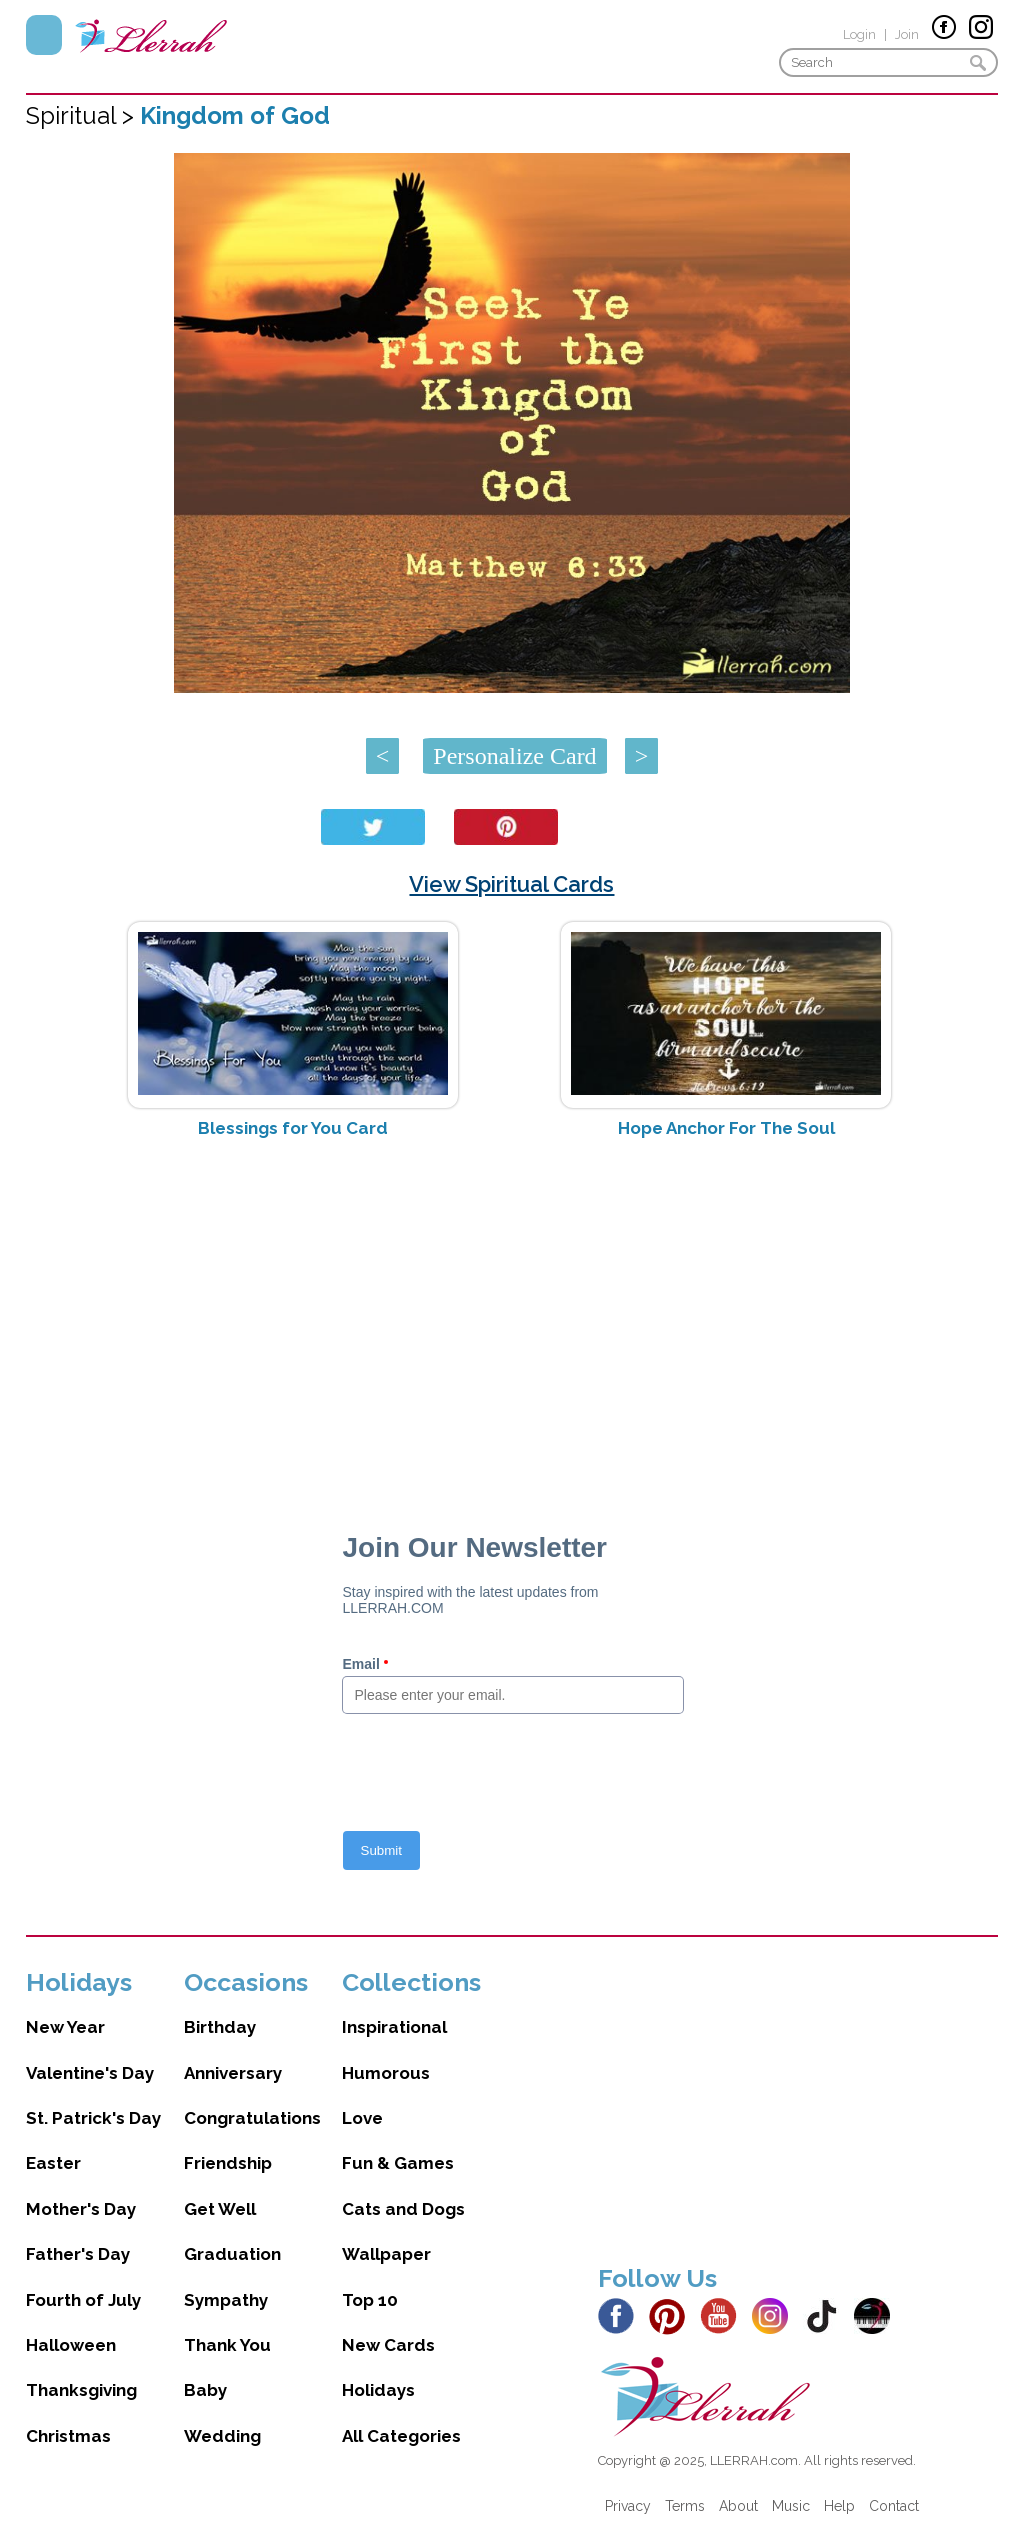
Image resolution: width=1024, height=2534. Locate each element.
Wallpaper (386, 2254)
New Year (65, 2027)
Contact (894, 2506)
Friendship (228, 2163)
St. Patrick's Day (93, 2118)
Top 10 (370, 2300)
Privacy (628, 2506)
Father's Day (78, 2254)
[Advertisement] (512, 1313)
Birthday (220, 2027)
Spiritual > (83, 115)
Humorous (386, 2073)
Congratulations (252, 2118)
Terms (685, 2506)
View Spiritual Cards (511, 884)
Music (791, 2506)
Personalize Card (514, 756)
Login (859, 34)
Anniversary (233, 2073)
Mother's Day (81, 2209)
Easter (53, 2163)
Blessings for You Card (293, 1128)
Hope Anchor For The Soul (726, 1128)
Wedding (222, 2436)
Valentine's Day (90, 2073)
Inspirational (394, 2027)
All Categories (401, 2436)
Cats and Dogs (403, 2209)
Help (839, 2506)
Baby (205, 2390)
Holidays (378, 2390)
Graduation (232, 2254)
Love (362, 2118)
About (738, 2506)
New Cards (388, 2345)
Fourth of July (83, 2300)
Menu (44, 35)
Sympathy (226, 2300)
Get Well (220, 2209)
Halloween (71, 2345)
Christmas (68, 2436)
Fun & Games (398, 2163)
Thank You (227, 2345)
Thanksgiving (81, 2390)
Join (907, 34)
